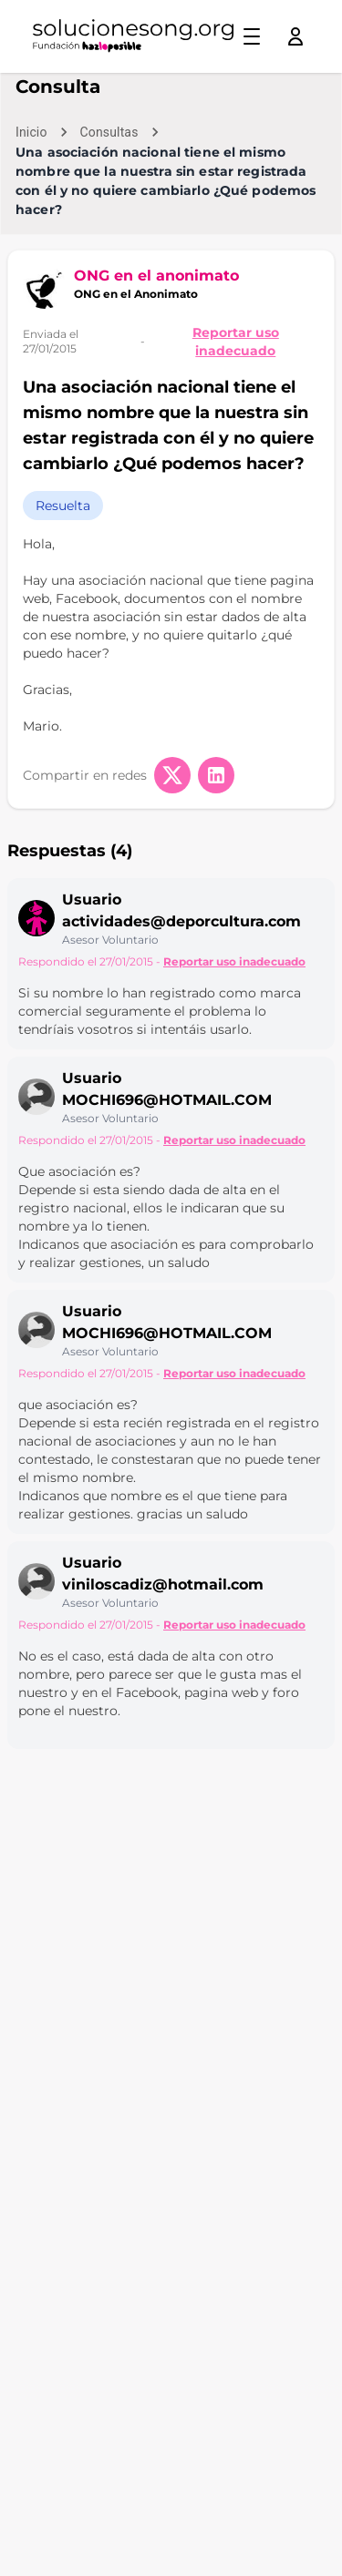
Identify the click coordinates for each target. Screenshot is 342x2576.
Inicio (31, 132)
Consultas (109, 132)
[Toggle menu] (251, 36)
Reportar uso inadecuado (235, 341)
